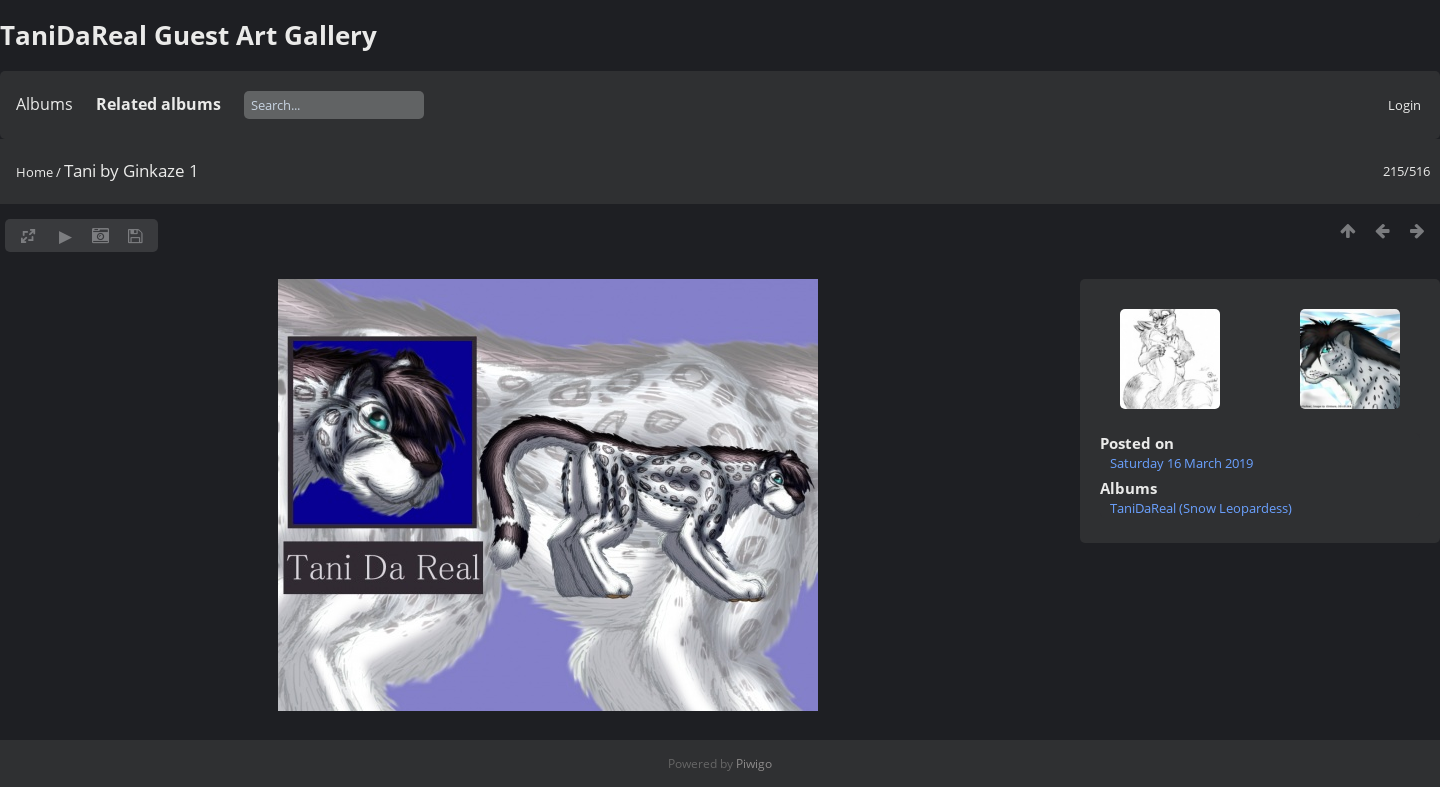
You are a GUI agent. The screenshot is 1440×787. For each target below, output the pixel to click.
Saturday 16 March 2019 (1181, 463)
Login (1404, 105)
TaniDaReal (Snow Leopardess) (1201, 508)
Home (34, 172)
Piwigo (754, 763)
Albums (44, 104)
